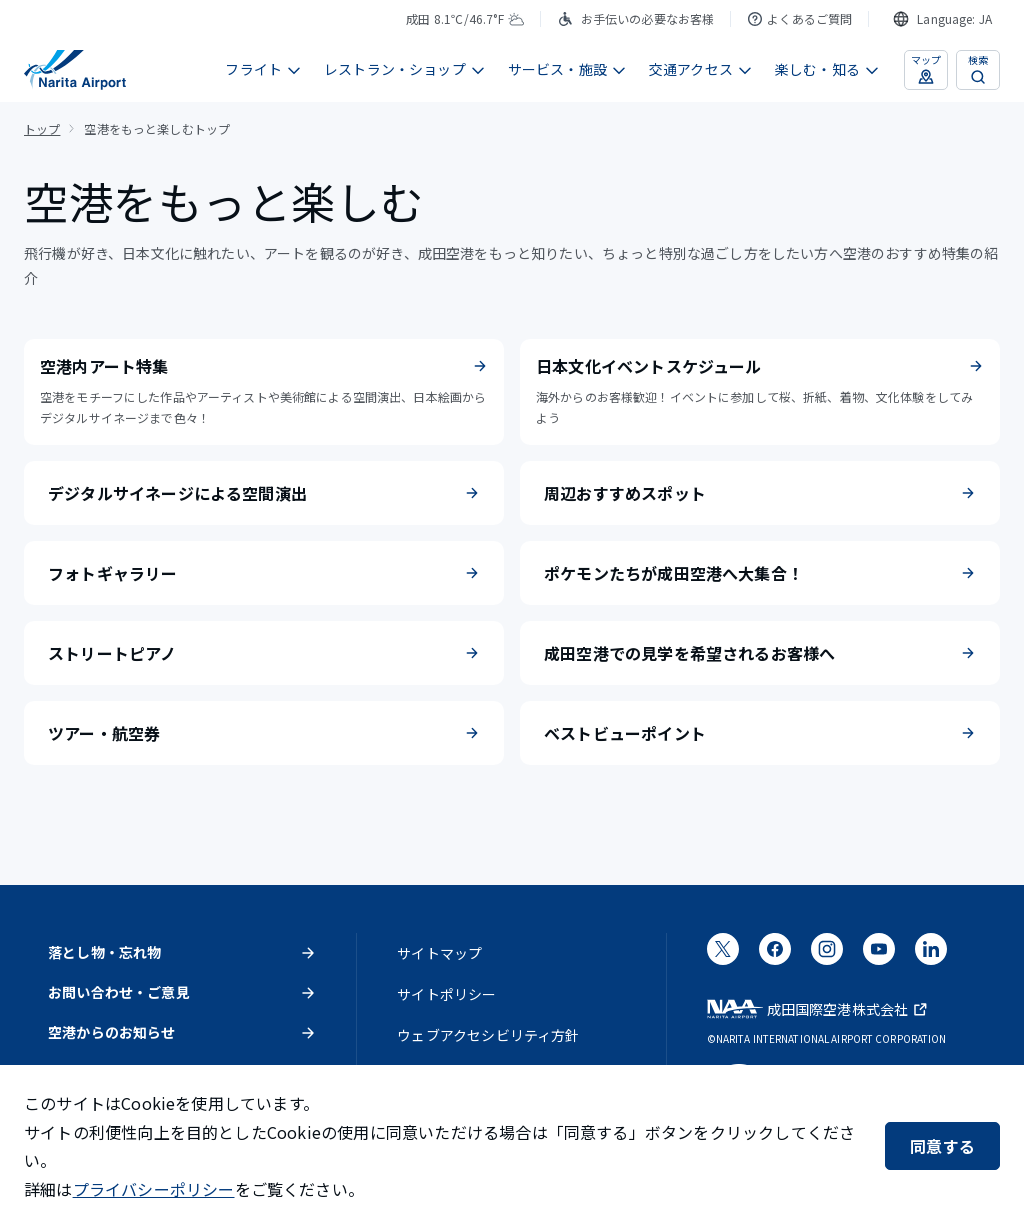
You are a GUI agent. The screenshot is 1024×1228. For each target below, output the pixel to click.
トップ (42, 128)
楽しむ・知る (827, 69)
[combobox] (942, 19)
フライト (263, 69)
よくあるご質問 (799, 18)
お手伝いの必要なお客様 (636, 18)
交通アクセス (701, 69)
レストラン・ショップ (405, 69)
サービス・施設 (567, 69)
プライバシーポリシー (154, 1189)
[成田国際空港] (75, 70)
